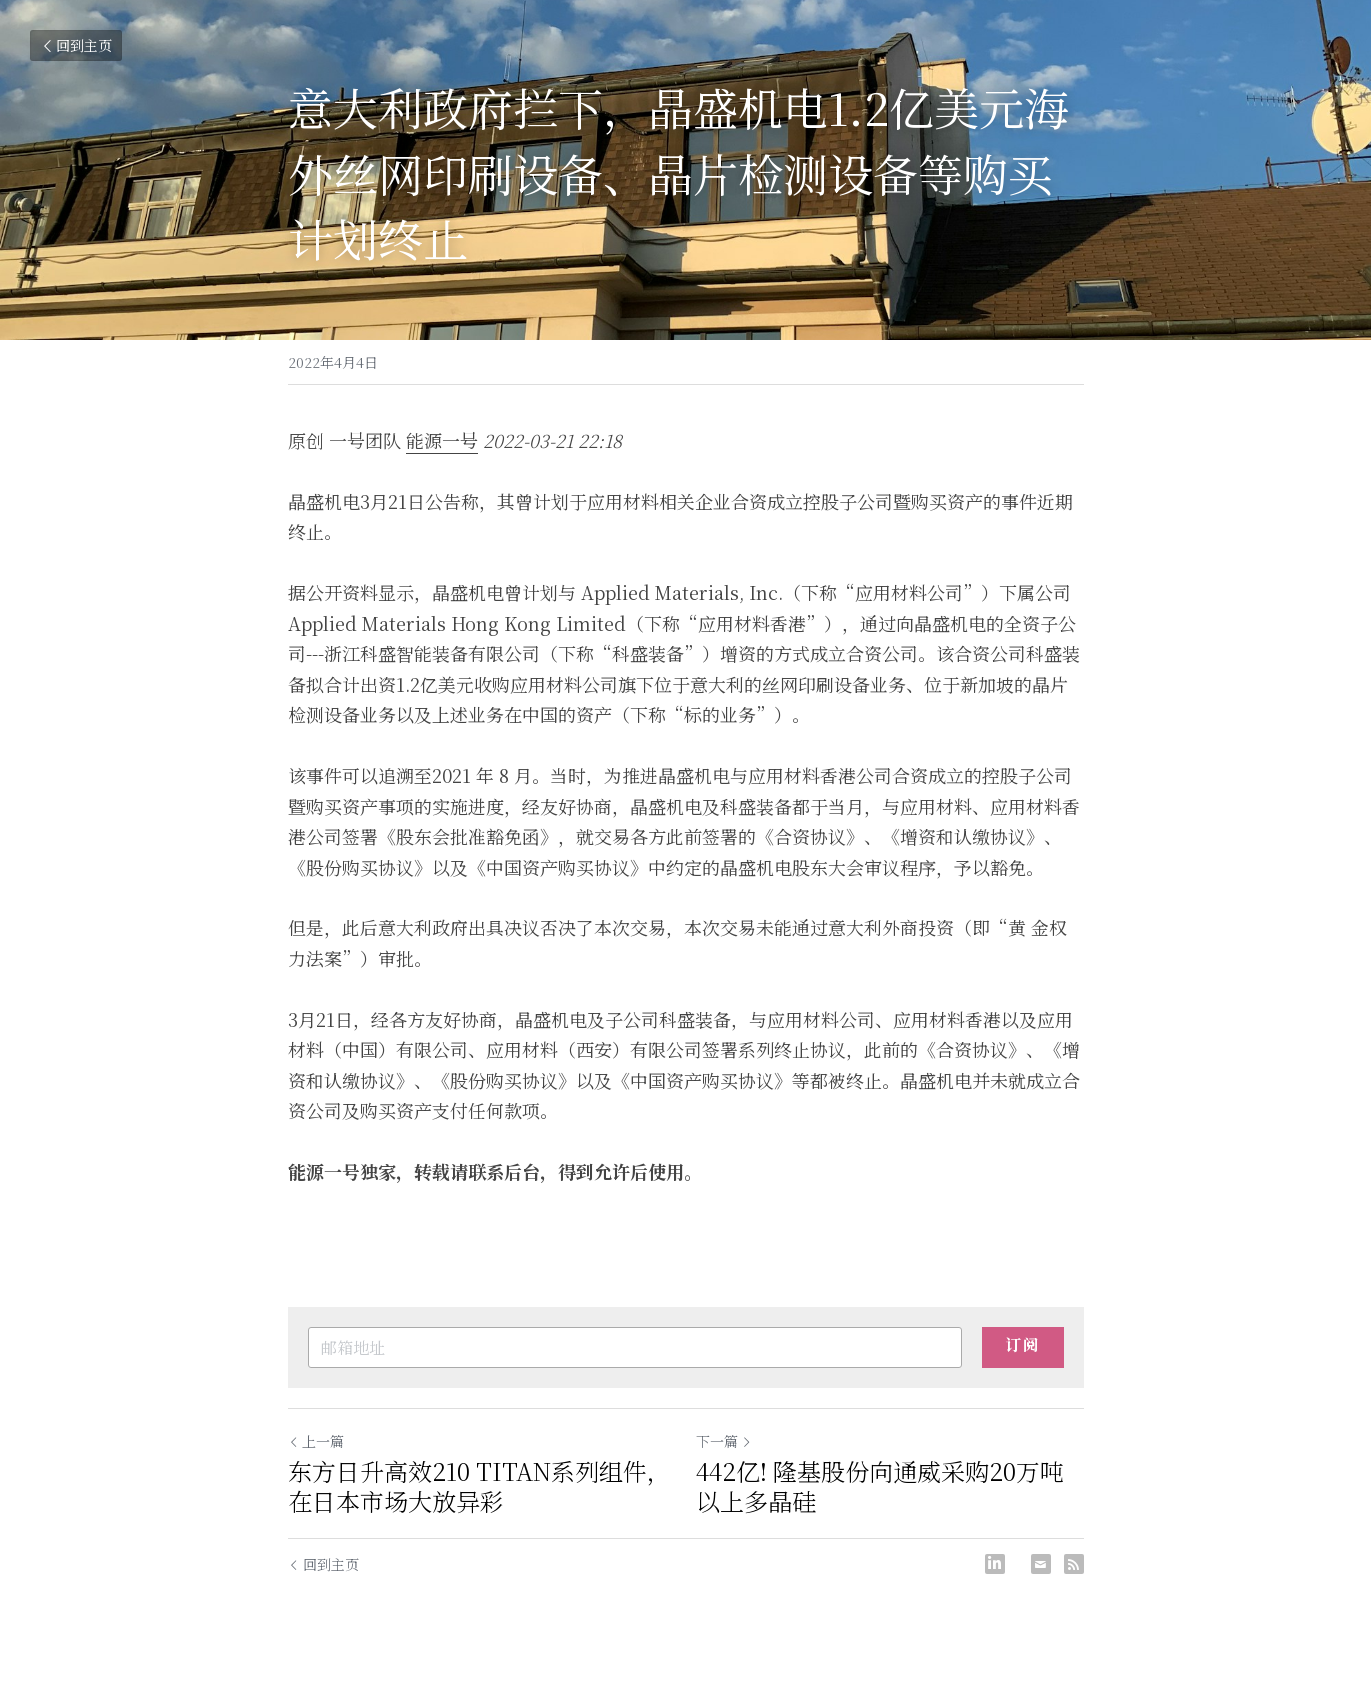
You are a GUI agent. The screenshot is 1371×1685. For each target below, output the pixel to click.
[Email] (1041, 1564)
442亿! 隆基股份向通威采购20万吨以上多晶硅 (880, 1486)
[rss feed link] (1074, 1564)
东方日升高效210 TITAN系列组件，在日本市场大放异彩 (479, 1486)
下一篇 (724, 1441)
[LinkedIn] (995, 1564)
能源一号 (442, 440)
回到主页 (76, 45)
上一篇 (316, 1441)
